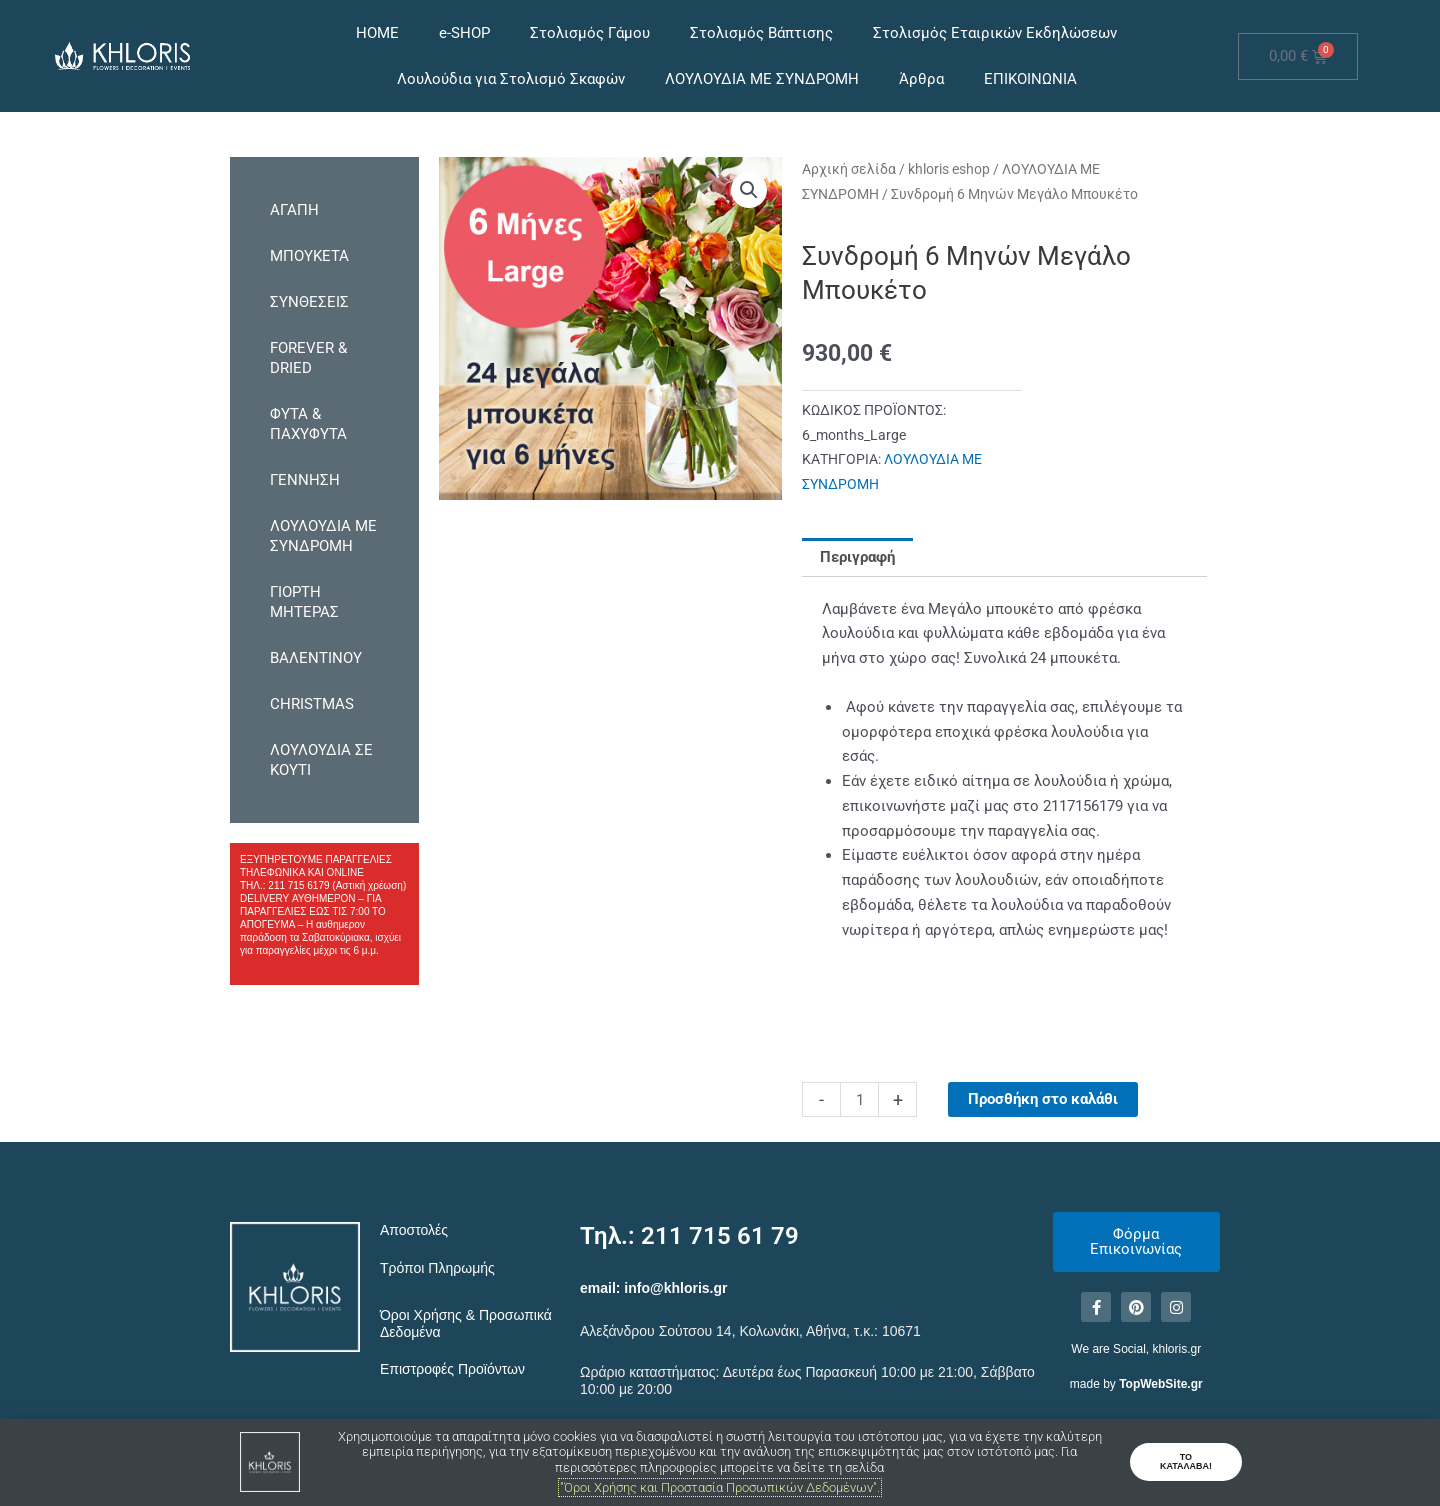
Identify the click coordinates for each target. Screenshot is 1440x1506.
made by (1136, 1384)
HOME (377, 33)
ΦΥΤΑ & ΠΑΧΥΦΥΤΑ (308, 424)
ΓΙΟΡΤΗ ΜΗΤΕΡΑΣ (304, 602)
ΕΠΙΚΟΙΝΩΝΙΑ (1030, 79)
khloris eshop (949, 169)
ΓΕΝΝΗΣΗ (305, 480)
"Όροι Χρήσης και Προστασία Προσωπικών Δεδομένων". (720, 1487)
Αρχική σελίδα (849, 169)
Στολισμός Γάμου (590, 33)
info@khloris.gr (675, 1288)
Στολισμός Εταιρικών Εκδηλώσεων (995, 33)
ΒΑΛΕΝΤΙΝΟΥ (316, 658)
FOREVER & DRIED (308, 358)
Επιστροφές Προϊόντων (452, 1369)
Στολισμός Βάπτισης (761, 33)
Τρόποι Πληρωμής (437, 1268)
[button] (749, 190)
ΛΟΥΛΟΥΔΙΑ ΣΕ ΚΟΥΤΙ (321, 760)
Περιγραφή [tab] (857, 557)
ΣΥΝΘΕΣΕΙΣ (309, 302)
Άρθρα (921, 79)
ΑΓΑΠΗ (294, 210)
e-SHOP (464, 33)
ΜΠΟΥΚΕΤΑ (309, 256)
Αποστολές (414, 1230)
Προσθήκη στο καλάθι (1043, 1099)
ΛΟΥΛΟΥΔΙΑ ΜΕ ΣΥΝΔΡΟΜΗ (762, 79)
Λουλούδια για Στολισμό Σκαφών (511, 79)
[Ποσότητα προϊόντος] (859, 1099)
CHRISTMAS (312, 704)
